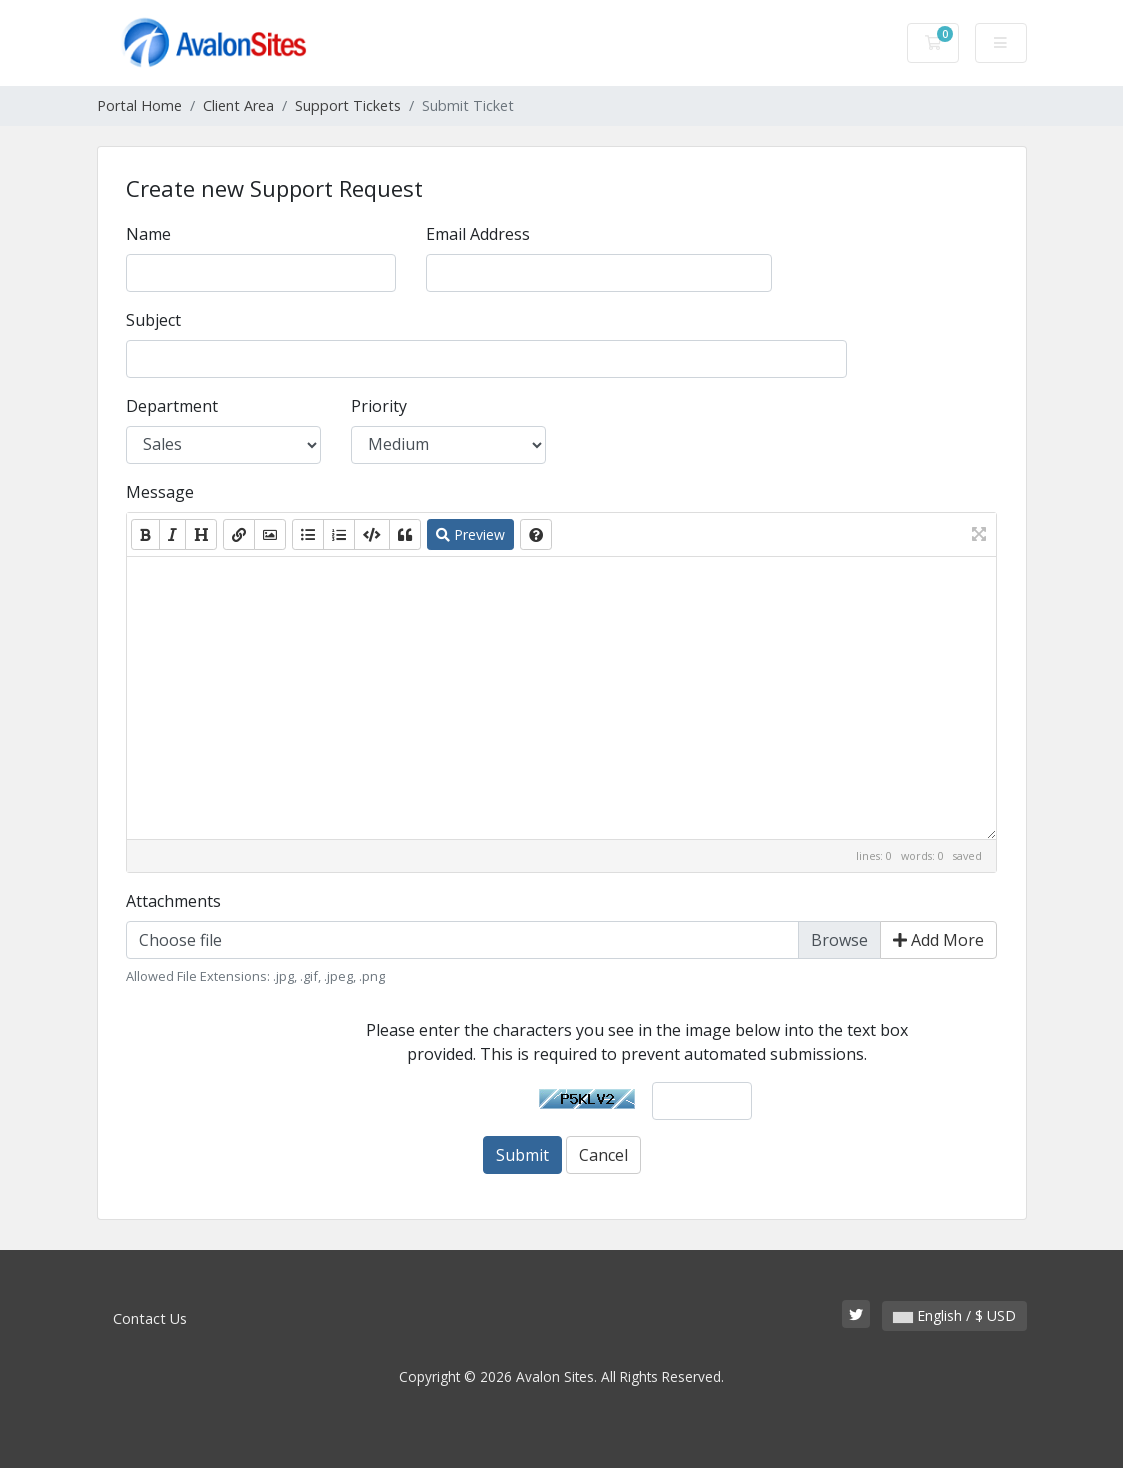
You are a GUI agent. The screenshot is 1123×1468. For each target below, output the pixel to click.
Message (160, 492)
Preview (470, 534)
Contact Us (150, 1318)
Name (148, 234)
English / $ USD (954, 1315)
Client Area (238, 105)
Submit (522, 1155)
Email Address (478, 234)
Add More (938, 940)
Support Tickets (348, 105)
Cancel (603, 1155)
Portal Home (139, 105)
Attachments (173, 901)
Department (172, 406)
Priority (379, 406)
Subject (153, 320)
